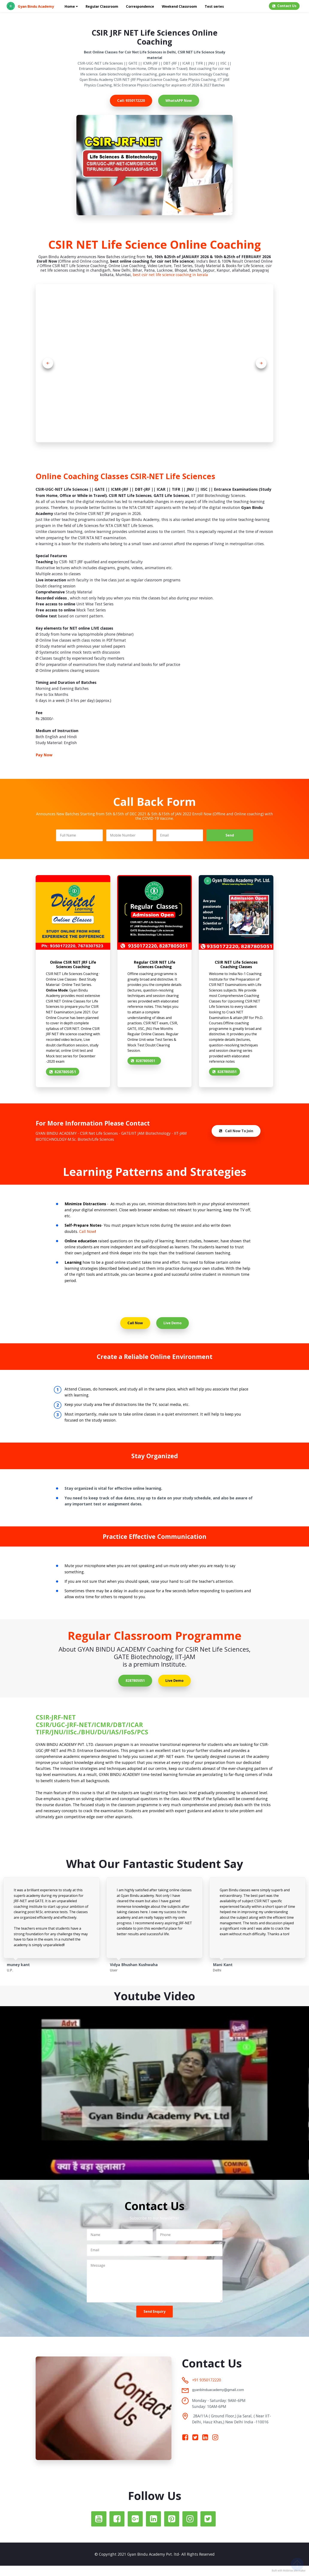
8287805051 (62, 1071)
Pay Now (44, 754)
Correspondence (140, 6)
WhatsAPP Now (178, 100)
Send (230, 835)
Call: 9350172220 (131, 100)
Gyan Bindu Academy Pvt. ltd (153, 2554)
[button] (47, 363)
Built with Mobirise (282, 2570)
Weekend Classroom (179, 6)
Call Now (87, 1231)
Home (70, 6)
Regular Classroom (102, 6)
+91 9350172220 (206, 2379)
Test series (214, 6)
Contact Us (284, 5)
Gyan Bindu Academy (36, 6)
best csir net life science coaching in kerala (170, 274)
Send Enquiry (154, 2311)
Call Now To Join (236, 1131)
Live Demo (173, 1323)
